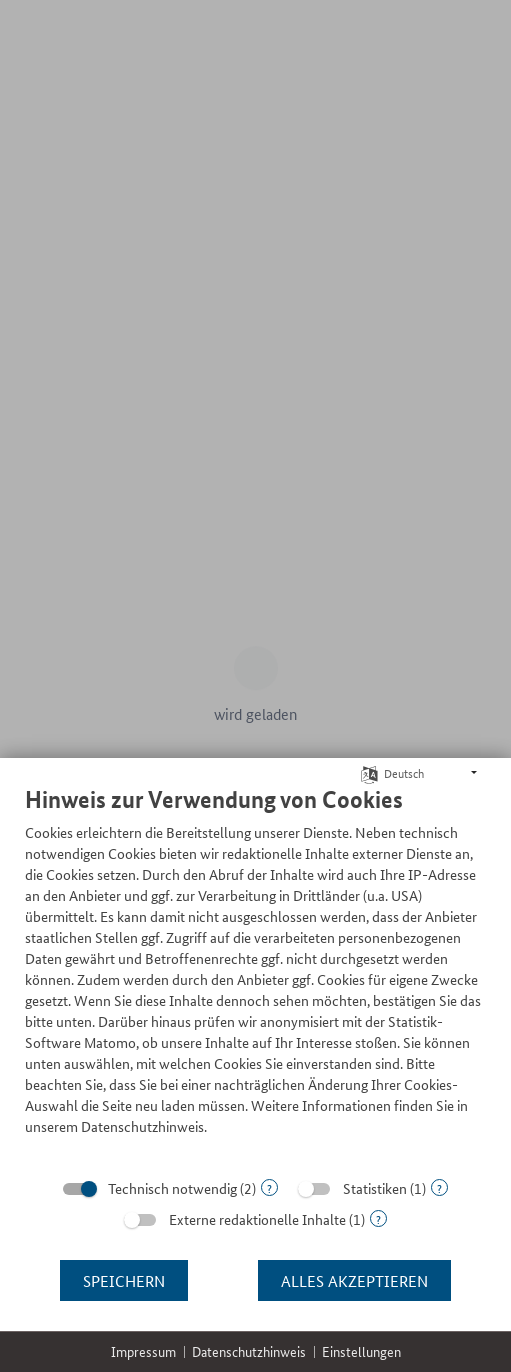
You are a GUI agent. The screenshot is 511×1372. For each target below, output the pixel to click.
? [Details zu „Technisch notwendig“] (269, 1187)
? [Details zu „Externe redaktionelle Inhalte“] (378, 1218)
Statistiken (375, 1188)
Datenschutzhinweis (249, 1351)
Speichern (124, 1280)
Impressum (143, 1351)
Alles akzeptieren (354, 1280)
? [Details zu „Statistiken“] (439, 1187)
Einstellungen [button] (361, 1351)
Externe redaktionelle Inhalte (257, 1219)
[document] (255, 975)
